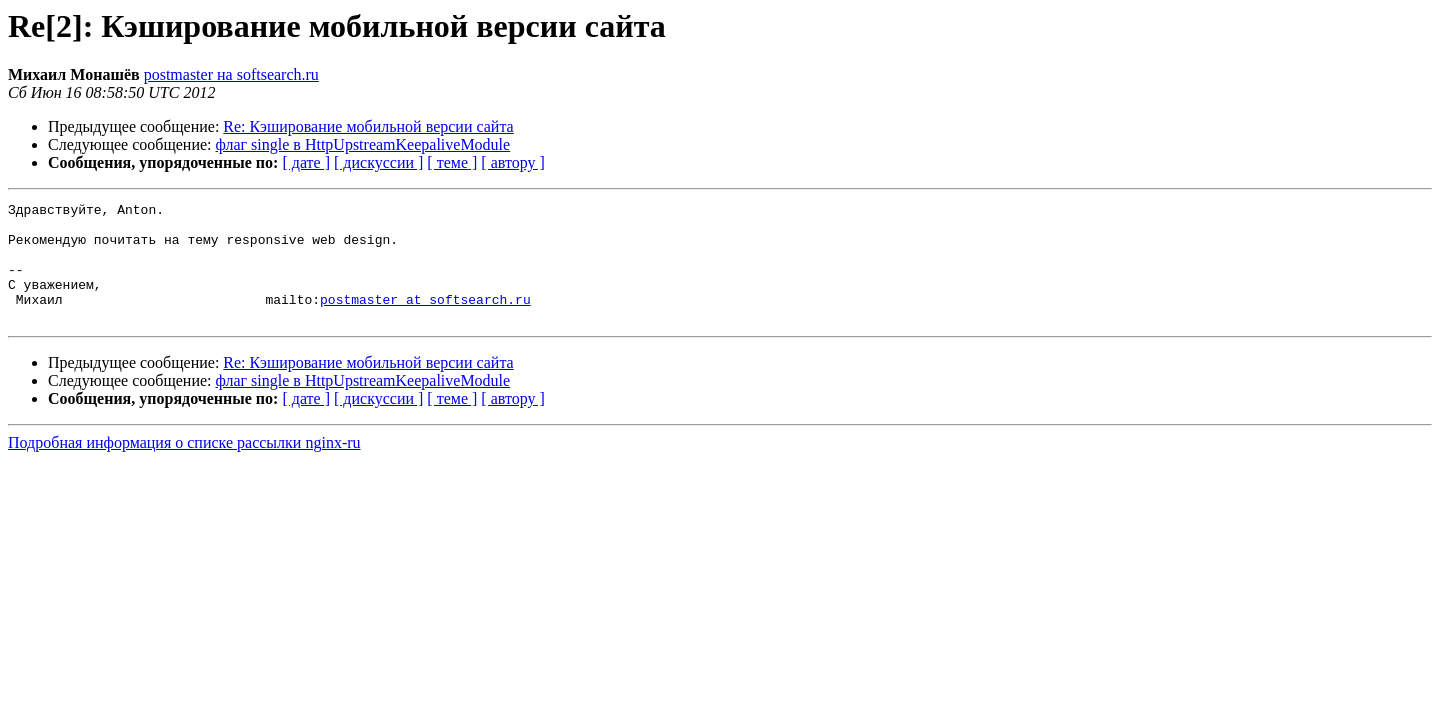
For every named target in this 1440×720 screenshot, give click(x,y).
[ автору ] (512, 162)
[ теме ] (452, 162)
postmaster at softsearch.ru (425, 320)
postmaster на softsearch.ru (231, 74)
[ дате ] (306, 162)
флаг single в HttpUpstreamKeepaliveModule (363, 144)
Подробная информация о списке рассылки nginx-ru (184, 466)
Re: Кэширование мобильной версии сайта (368, 126)
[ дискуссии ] (378, 162)
